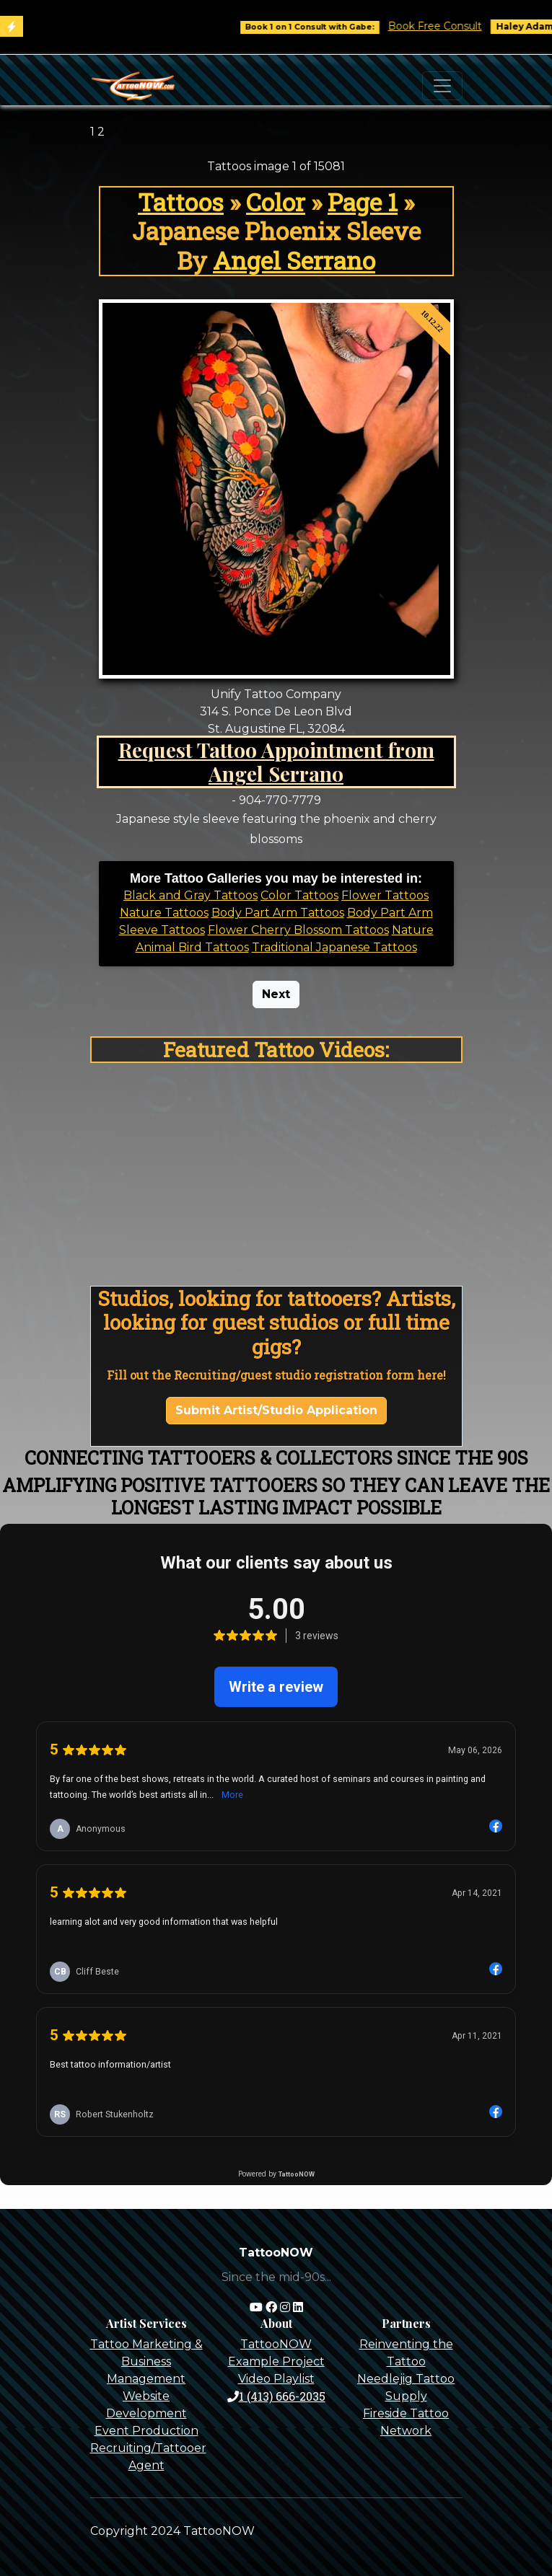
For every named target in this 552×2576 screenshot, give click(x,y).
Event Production (146, 2431)
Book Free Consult (449, 25)
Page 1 (363, 202)
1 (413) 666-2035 (276, 2396)
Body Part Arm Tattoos (277, 912)
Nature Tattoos (164, 912)
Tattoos (181, 202)
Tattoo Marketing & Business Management (146, 2361)
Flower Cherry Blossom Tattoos (298, 930)
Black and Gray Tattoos (190, 895)
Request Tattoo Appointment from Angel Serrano (276, 762)
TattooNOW (276, 2344)
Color (275, 202)
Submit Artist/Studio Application (276, 1410)
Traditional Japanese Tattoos (334, 947)
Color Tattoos (299, 895)
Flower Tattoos (385, 895)
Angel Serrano (294, 260)
